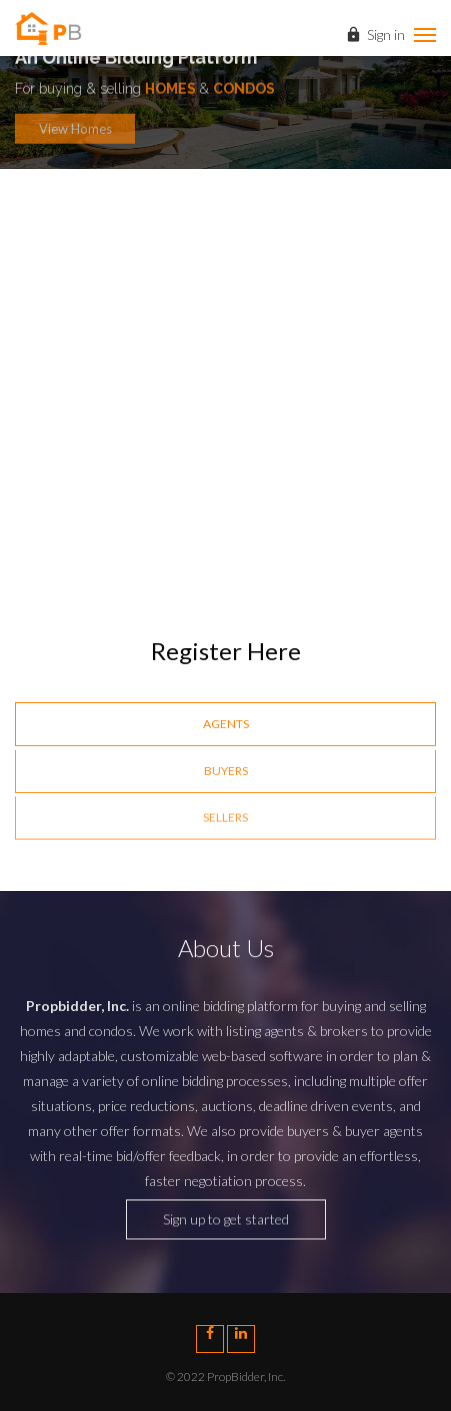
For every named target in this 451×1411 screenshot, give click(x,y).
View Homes (75, 133)
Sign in (375, 37)
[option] (225, 360)
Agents (226, 724)
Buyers (226, 772)
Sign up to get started (226, 1224)
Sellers (225, 820)
